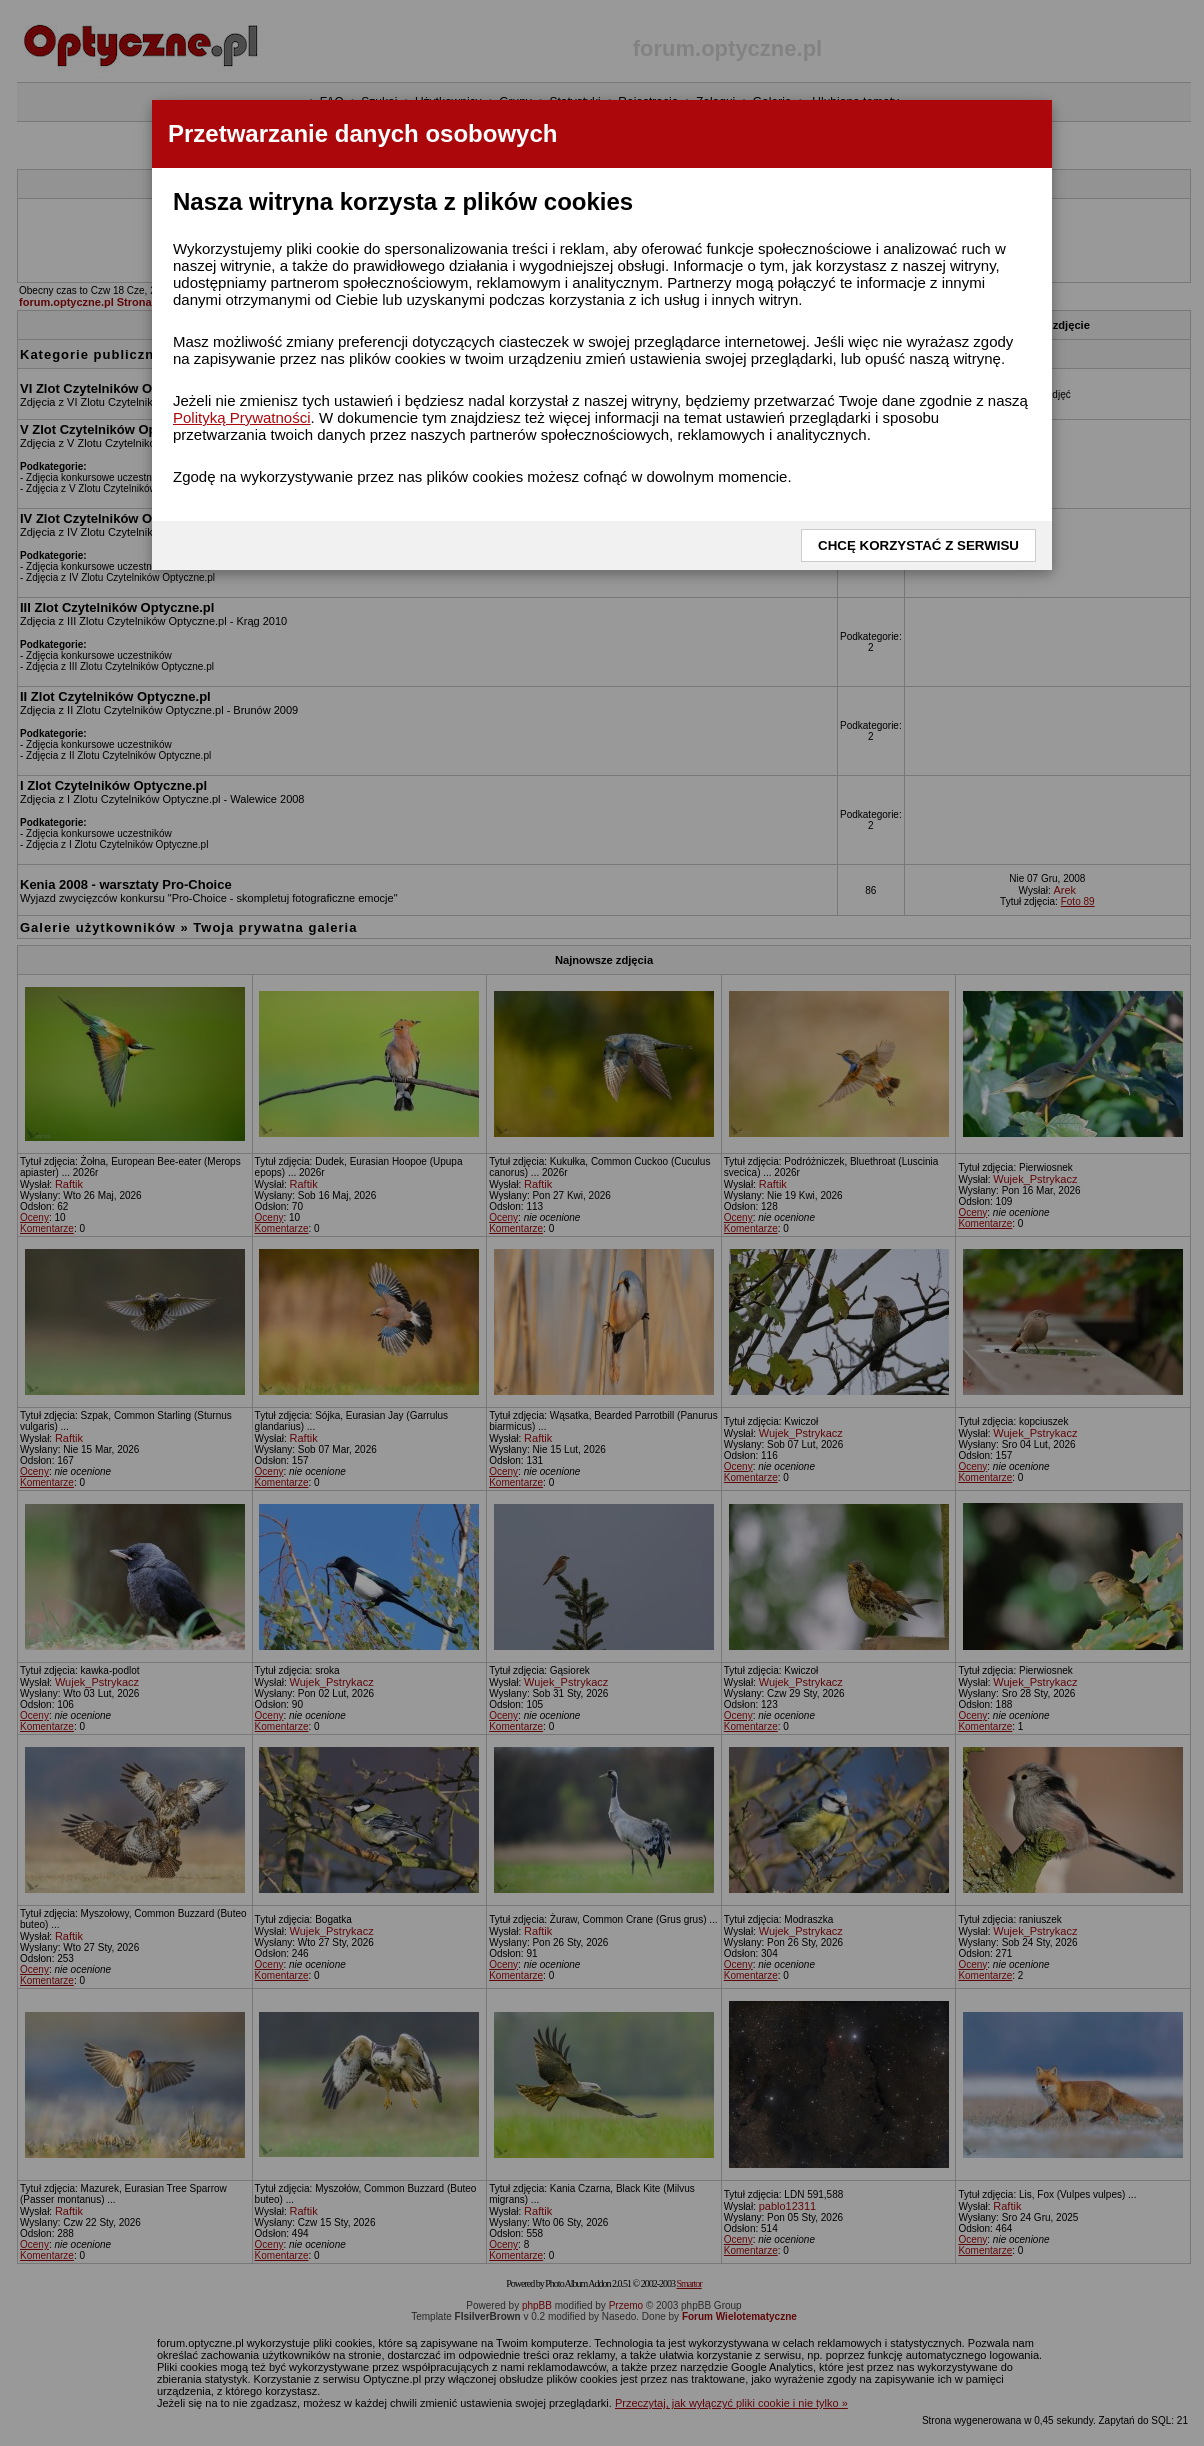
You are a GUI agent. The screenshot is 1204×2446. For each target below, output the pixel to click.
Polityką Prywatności (242, 417)
